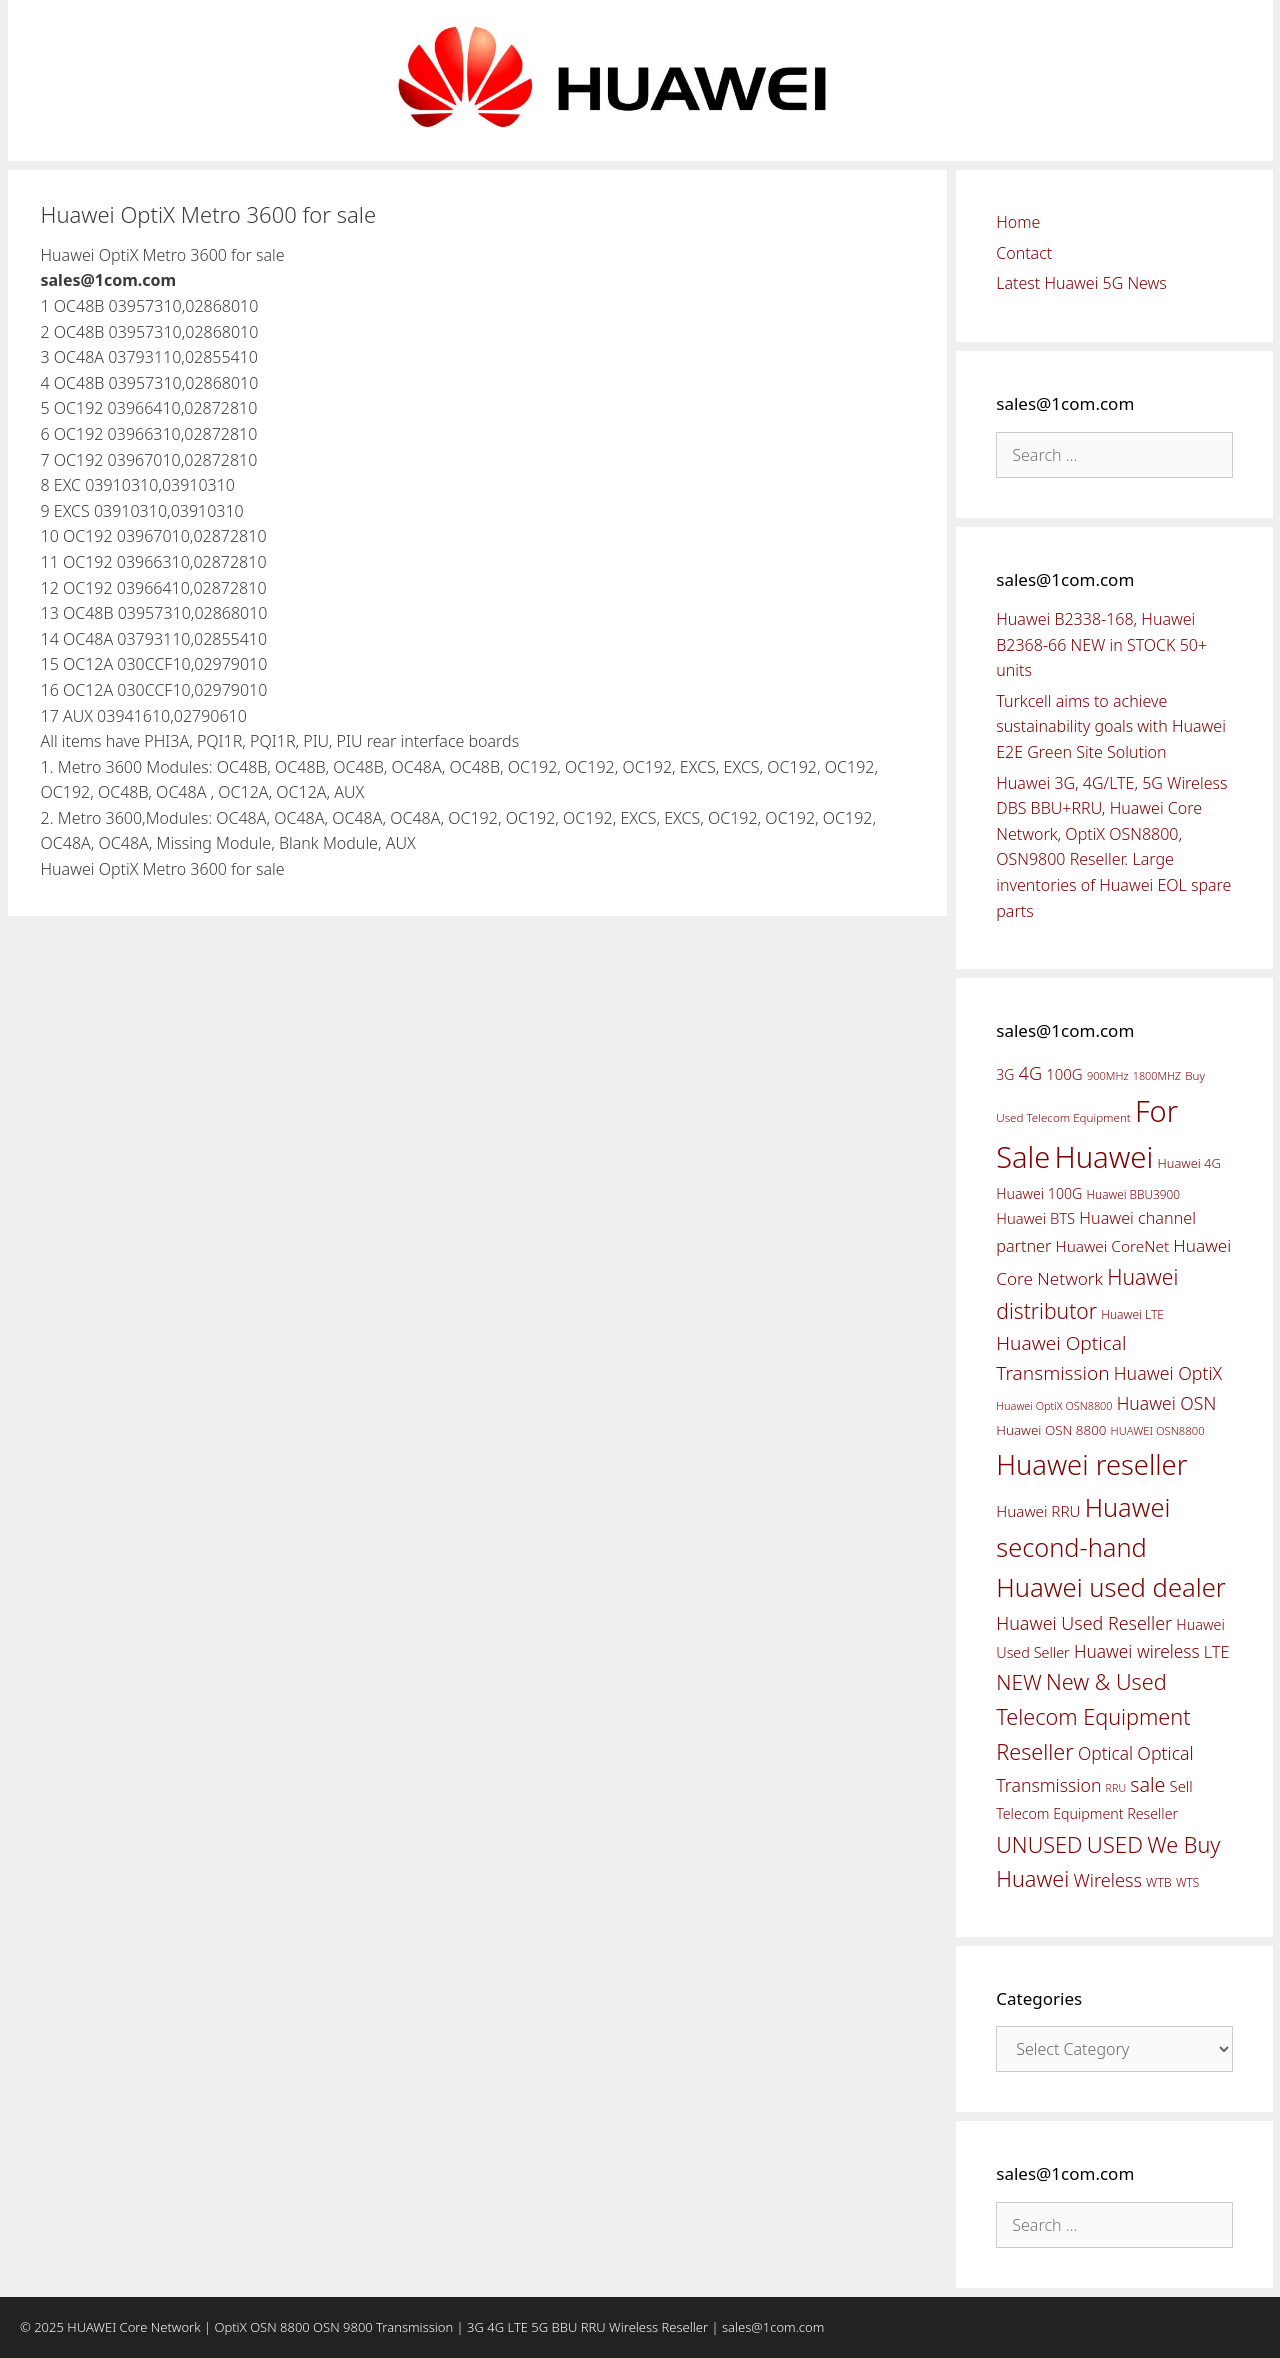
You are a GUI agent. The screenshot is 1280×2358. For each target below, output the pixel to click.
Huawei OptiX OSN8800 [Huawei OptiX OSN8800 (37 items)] (1054, 1405)
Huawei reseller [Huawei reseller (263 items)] (1091, 1464)
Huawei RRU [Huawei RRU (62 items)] (1038, 1511)
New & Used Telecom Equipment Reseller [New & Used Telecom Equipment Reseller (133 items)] (1093, 1716)
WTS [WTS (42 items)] (1187, 1882)
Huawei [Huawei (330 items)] (1103, 1157)
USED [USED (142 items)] (1115, 1844)
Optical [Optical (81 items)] (1105, 1753)
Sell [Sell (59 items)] (1181, 1786)
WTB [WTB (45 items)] (1159, 1882)
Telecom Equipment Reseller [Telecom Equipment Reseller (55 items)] (1087, 1813)
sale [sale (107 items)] (1147, 1784)
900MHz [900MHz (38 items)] (1108, 1075)
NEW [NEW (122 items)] (1019, 1682)
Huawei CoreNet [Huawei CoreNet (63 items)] (1113, 1246)
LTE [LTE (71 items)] (1217, 1652)
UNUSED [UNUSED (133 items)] (1039, 1844)
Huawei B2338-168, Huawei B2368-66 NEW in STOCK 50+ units (1101, 644)
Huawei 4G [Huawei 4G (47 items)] (1189, 1163)
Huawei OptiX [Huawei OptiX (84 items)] (1168, 1373)
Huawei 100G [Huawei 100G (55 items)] (1039, 1193)
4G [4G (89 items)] (1030, 1073)
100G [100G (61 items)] (1064, 1074)
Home (1018, 222)
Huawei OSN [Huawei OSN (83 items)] (1167, 1403)
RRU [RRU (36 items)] (1116, 1788)
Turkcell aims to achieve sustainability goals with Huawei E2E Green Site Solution (1111, 726)
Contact (1024, 253)
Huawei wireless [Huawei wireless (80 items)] (1137, 1651)
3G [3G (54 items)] (1005, 1074)
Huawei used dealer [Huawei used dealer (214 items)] (1111, 1587)
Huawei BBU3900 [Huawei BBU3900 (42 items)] (1133, 1194)
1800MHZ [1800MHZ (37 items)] (1157, 1075)
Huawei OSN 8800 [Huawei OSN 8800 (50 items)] (1051, 1430)
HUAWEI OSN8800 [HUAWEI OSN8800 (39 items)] (1158, 1430)
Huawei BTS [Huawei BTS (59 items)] (1035, 1218)
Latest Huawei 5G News (1081, 283)
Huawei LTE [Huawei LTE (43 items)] (1132, 1314)
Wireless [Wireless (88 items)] (1107, 1880)
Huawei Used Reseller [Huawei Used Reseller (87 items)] (1084, 1623)
